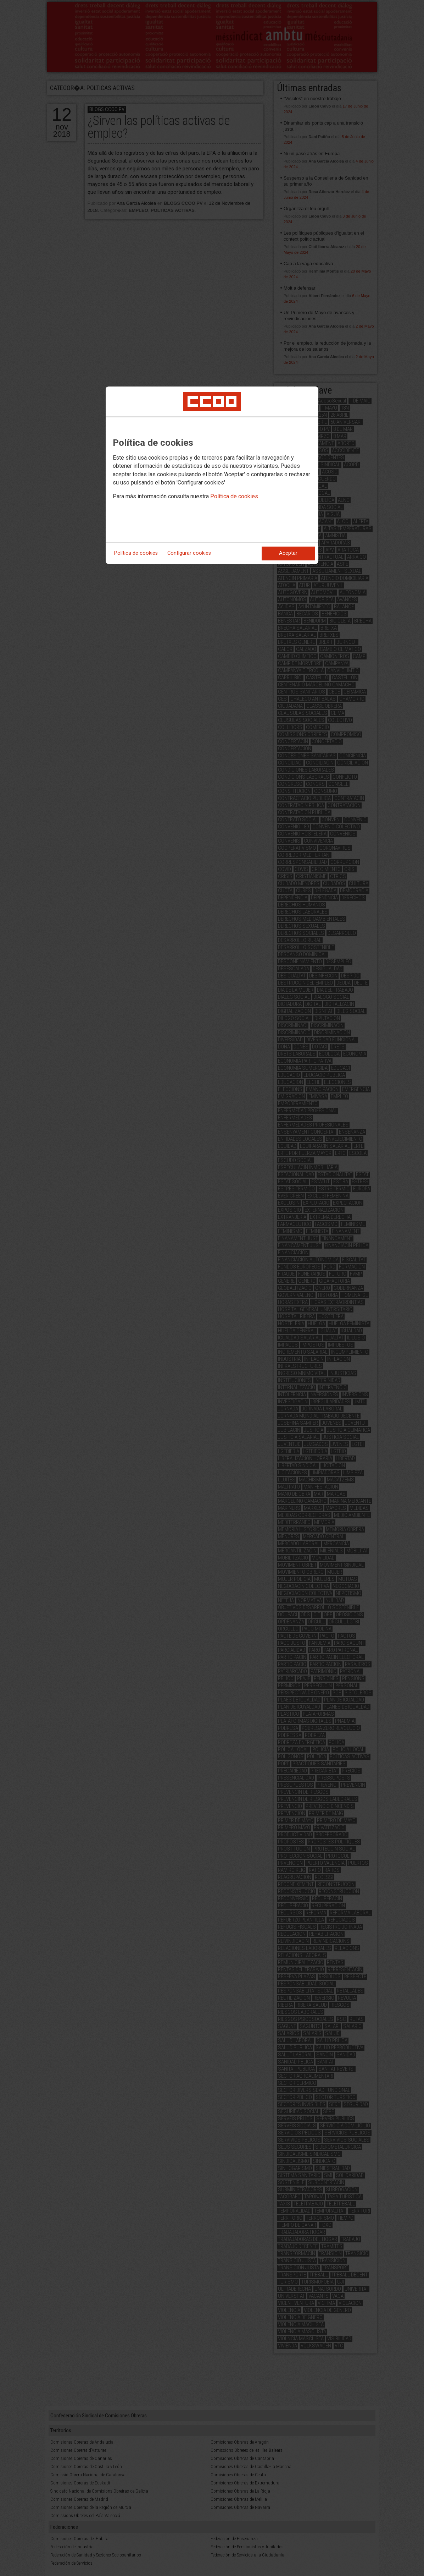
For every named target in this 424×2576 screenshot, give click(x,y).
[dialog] (212, 475)
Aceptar (288, 553)
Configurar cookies (189, 553)
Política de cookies (234, 496)
